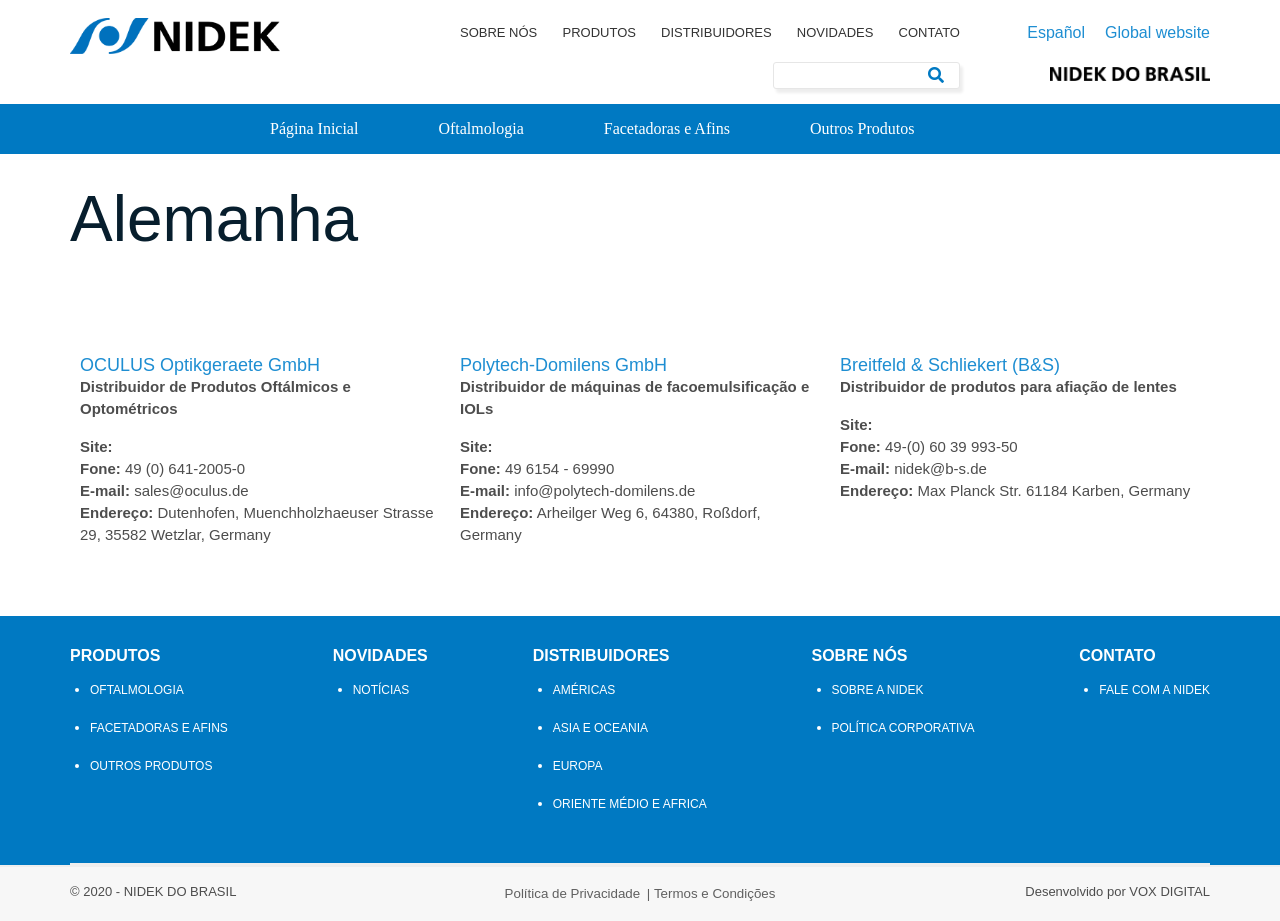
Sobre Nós (498, 32)
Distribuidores (716, 32)
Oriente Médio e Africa (630, 804)
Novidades (835, 32)
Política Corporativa (903, 728)
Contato (929, 32)
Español (1056, 33)
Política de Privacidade (573, 893)
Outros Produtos (862, 128)
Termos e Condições (715, 893)
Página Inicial (314, 128)
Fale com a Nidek (1154, 690)
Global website (1157, 33)
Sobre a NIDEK (878, 690)
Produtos (598, 32)
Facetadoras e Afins (667, 128)
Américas (584, 690)
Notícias (381, 690)
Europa (578, 766)
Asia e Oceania (600, 728)
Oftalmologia (480, 128)
